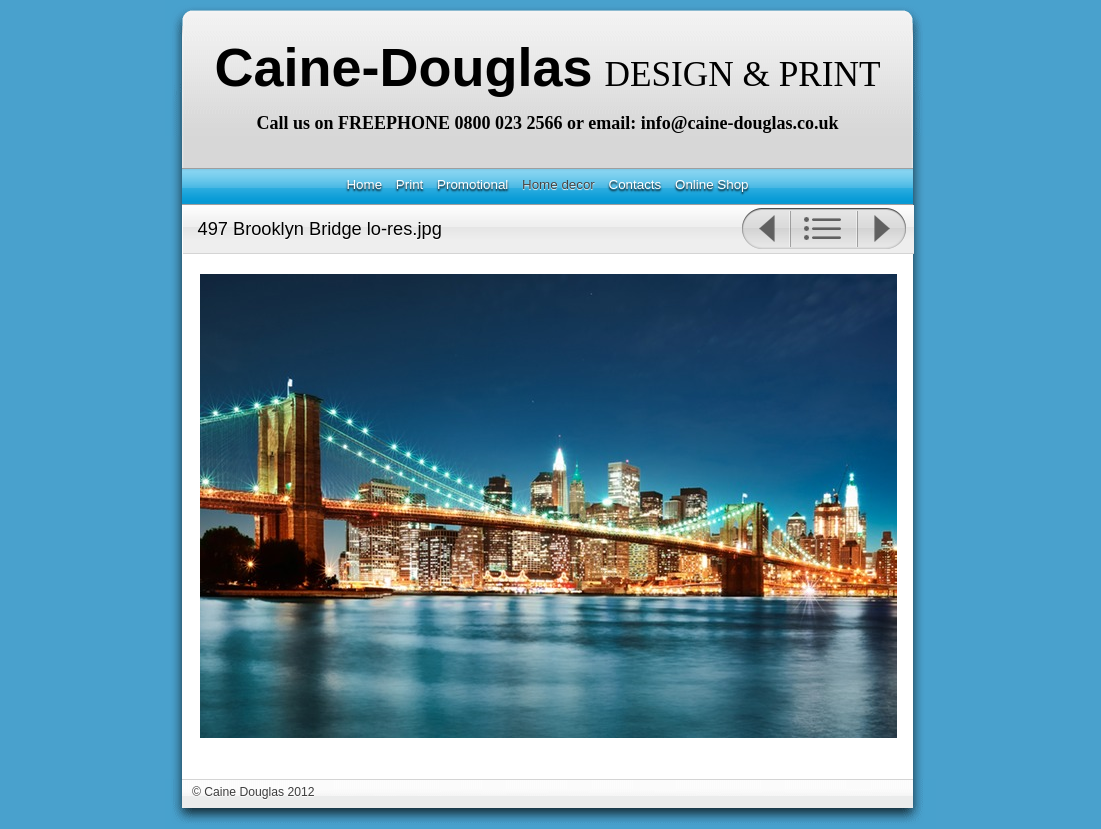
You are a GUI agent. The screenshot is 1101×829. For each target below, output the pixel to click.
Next (882, 229)
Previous (765, 229)
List (823, 229)
